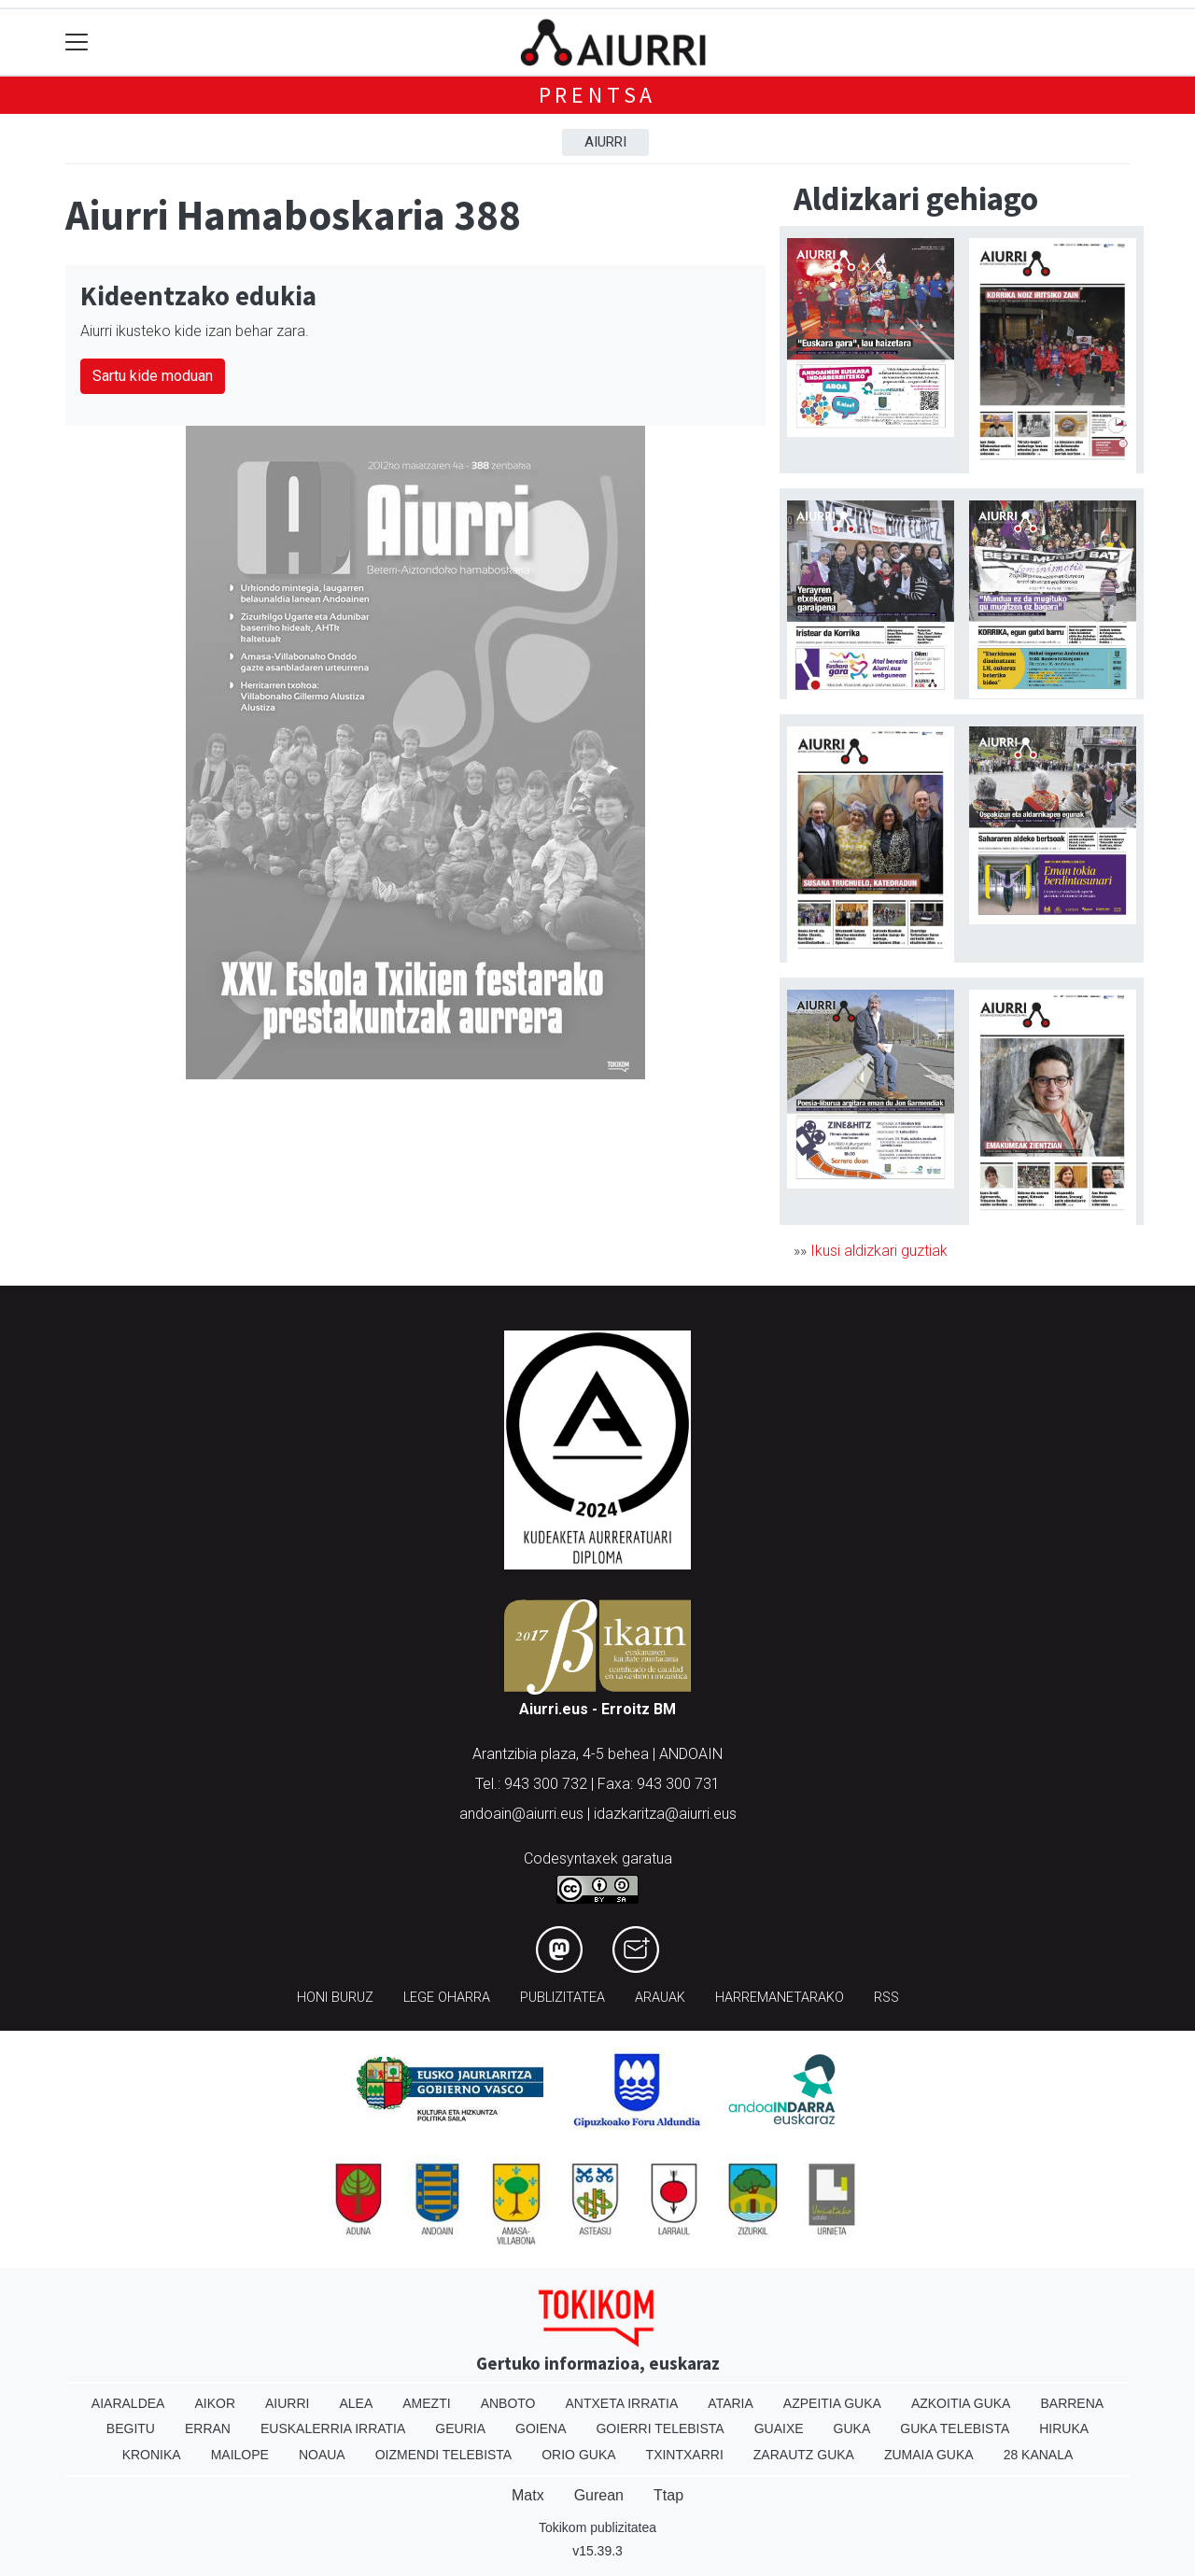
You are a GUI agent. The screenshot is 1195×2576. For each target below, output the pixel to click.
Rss (886, 1998)
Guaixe (779, 2428)
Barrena (1072, 2403)
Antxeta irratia (622, 2403)
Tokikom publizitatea (597, 2527)
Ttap (668, 2495)
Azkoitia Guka (961, 2403)
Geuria (460, 2428)
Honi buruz (335, 1998)
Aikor (214, 2403)
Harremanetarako (779, 1998)
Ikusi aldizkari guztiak (879, 1251)
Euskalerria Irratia (332, 2428)
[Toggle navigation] (77, 42)
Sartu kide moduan (152, 376)
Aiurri (605, 142)
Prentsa (598, 94)
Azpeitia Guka (832, 2403)
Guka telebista (954, 2428)
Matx (528, 2495)
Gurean (599, 2495)
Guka (852, 2428)
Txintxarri (685, 2454)
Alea (356, 2403)
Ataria (730, 2403)
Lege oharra (446, 1998)
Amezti (426, 2403)
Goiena (540, 2428)
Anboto (508, 2403)
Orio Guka (578, 2454)
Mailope (240, 2454)
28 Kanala (1039, 2454)
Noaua (322, 2454)
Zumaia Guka (929, 2454)
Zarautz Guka (803, 2454)
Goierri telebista (660, 2428)
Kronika (151, 2454)
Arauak (660, 1998)
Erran (208, 2428)
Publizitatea (562, 1998)
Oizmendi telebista (444, 2454)
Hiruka (1064, 2428)
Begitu (130, 2428)
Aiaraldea (128, 2403)
